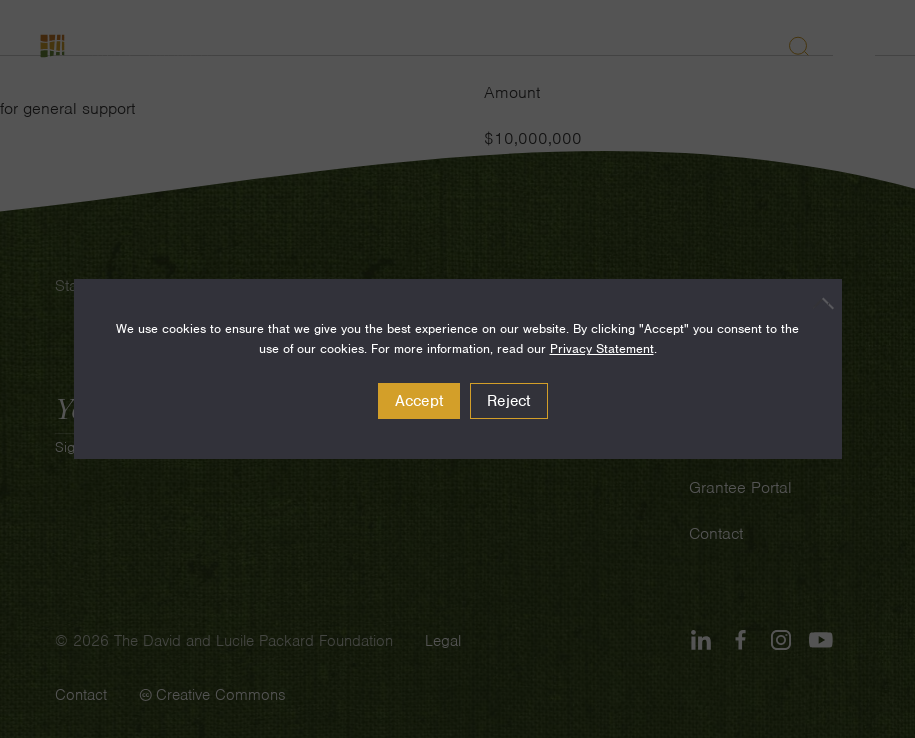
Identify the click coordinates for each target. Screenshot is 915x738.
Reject (509, 401)
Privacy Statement (602, 348)
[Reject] (817, 303)
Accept (419, 401)
